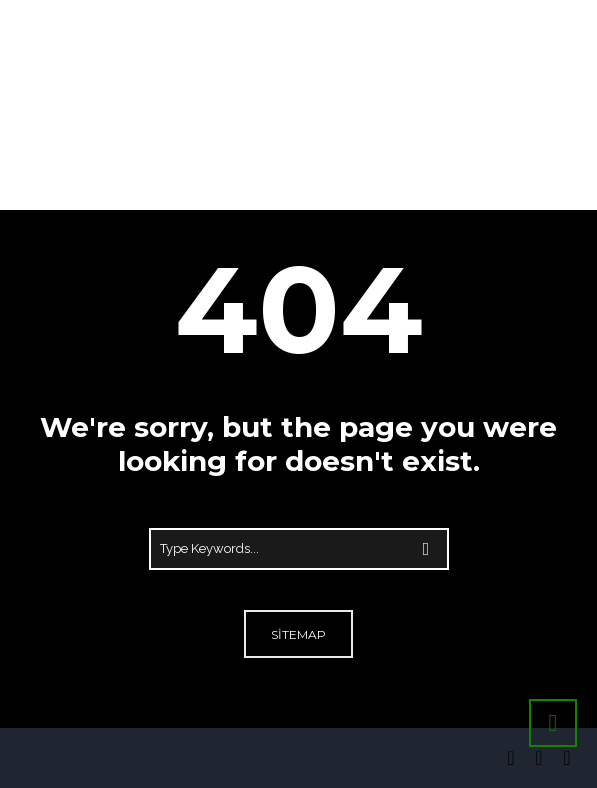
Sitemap (298, 634)
